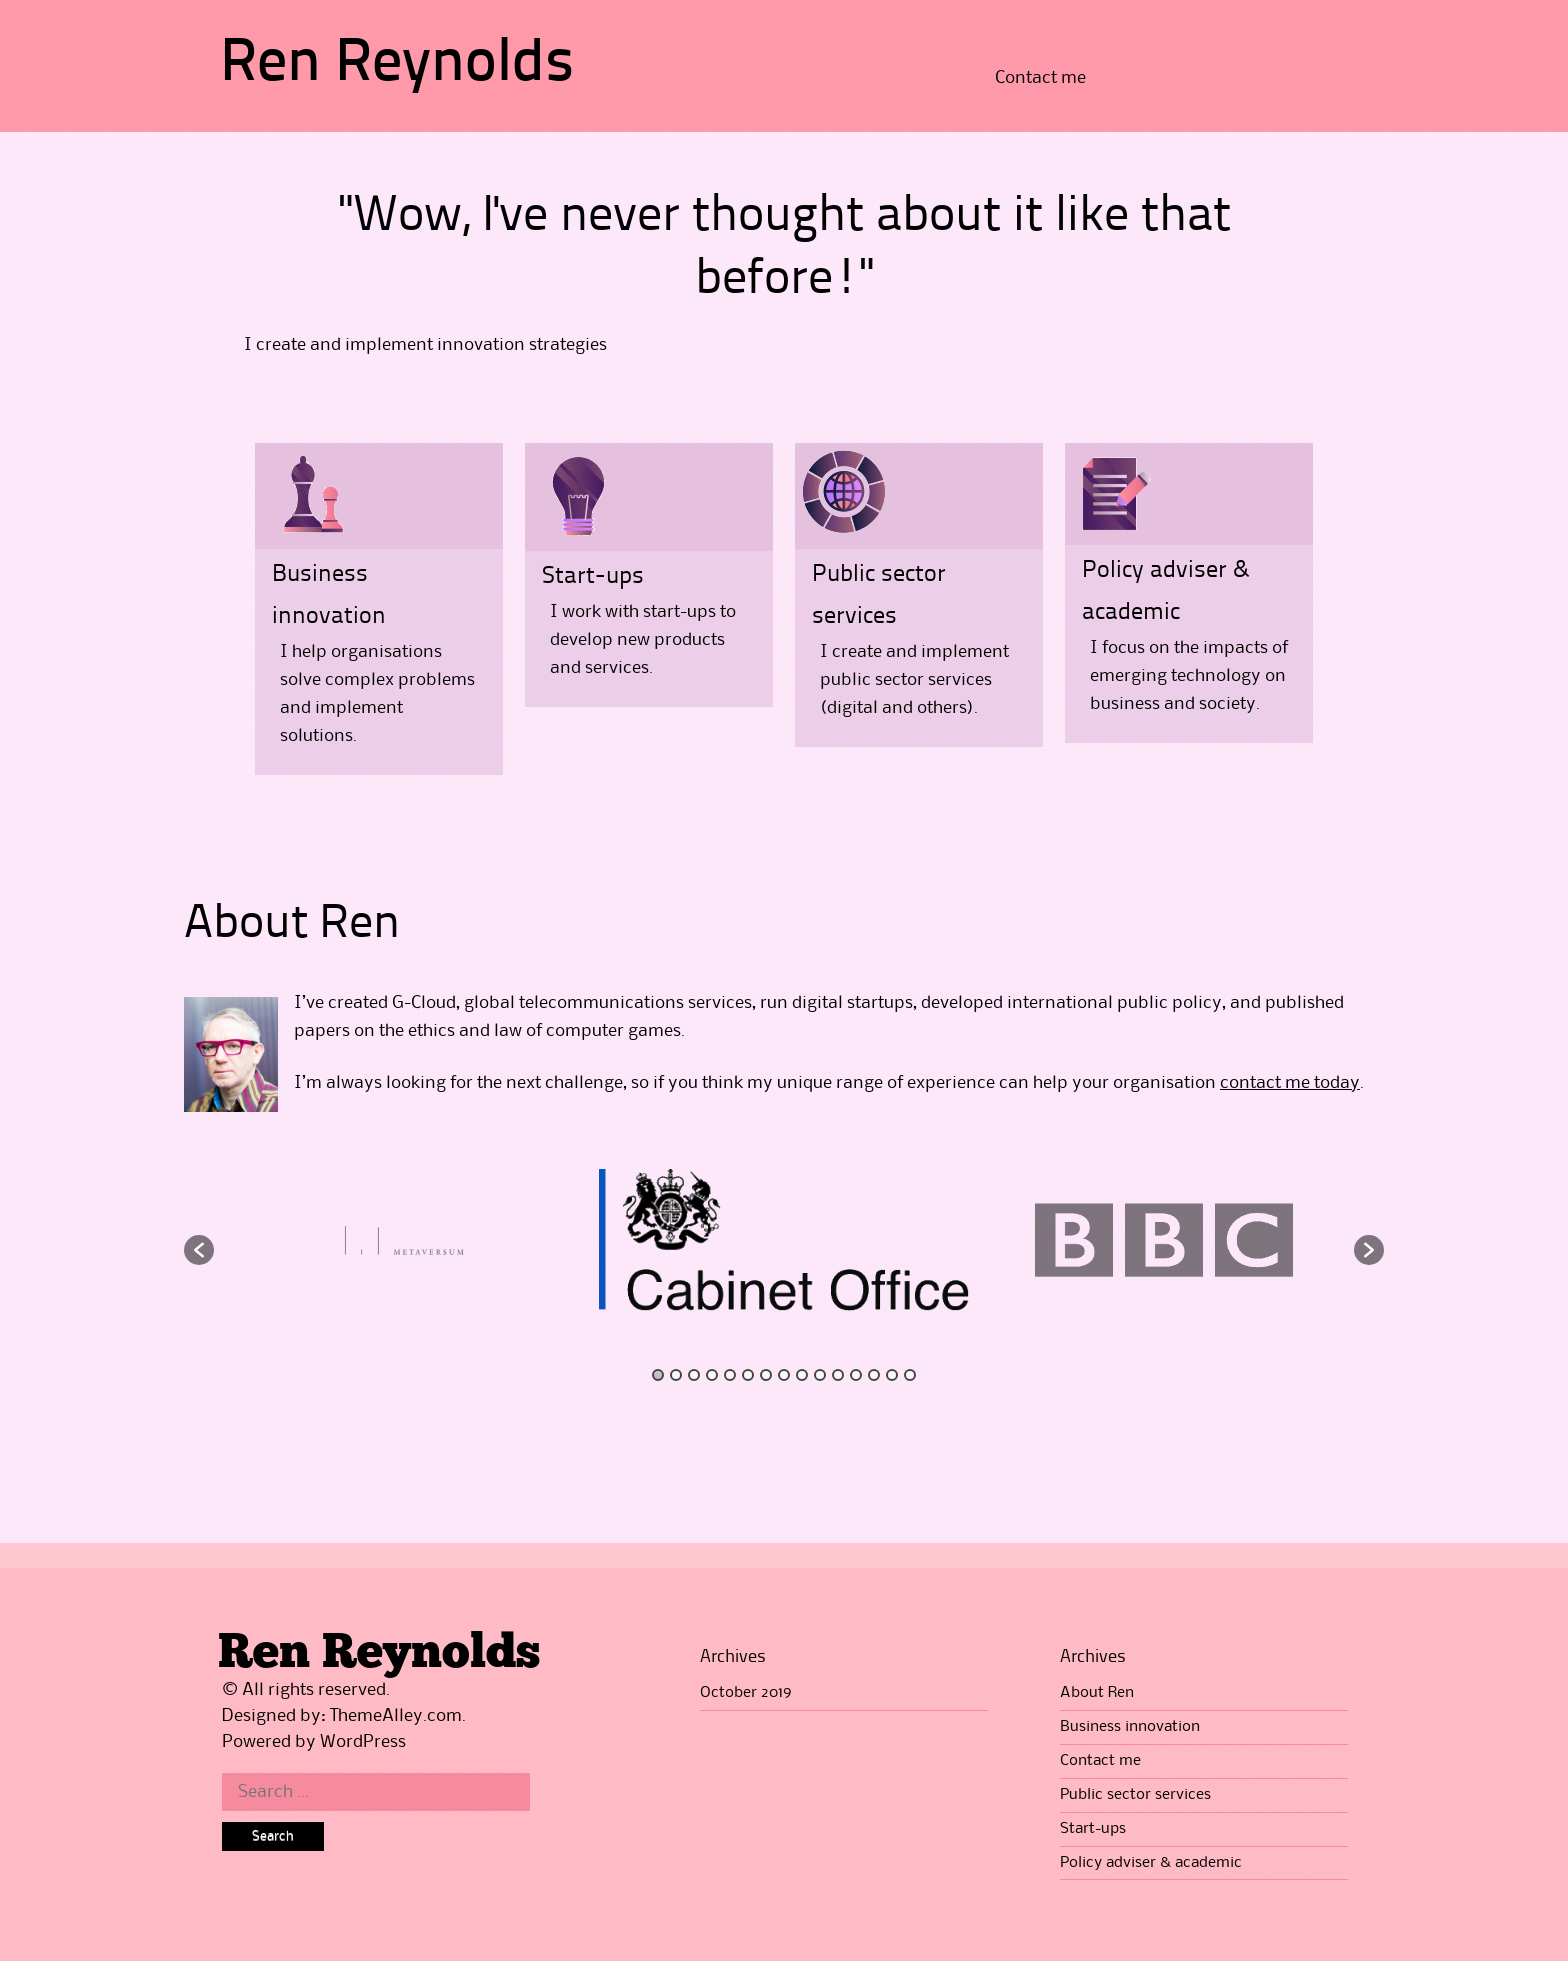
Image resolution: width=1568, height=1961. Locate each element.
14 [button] (892, 1375)
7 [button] (766, 1375)
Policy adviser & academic (1151, 1863)
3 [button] (694, 1375)
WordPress (363, 1742)
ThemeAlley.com (396, 1716)
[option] (784, 1240)
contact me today (1290, 1083)
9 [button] (802, 1375)
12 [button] (856, 1375)
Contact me (1040, 78)
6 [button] (748, 1375)
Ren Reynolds (397, 65)
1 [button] (658, 1375)
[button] (199, 1250)
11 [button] (838, 1375)
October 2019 (745, 1693)
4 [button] (712, 1375)
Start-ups (593, 577)
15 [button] (910, 1375)
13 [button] (874, 1375)
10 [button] (820, 1375)
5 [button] (730, 1375)
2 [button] (676, 1375)
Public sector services (1135, 1795)
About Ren (1097, 1693)
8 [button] (784, 1375)
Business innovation (1130, 1727)
